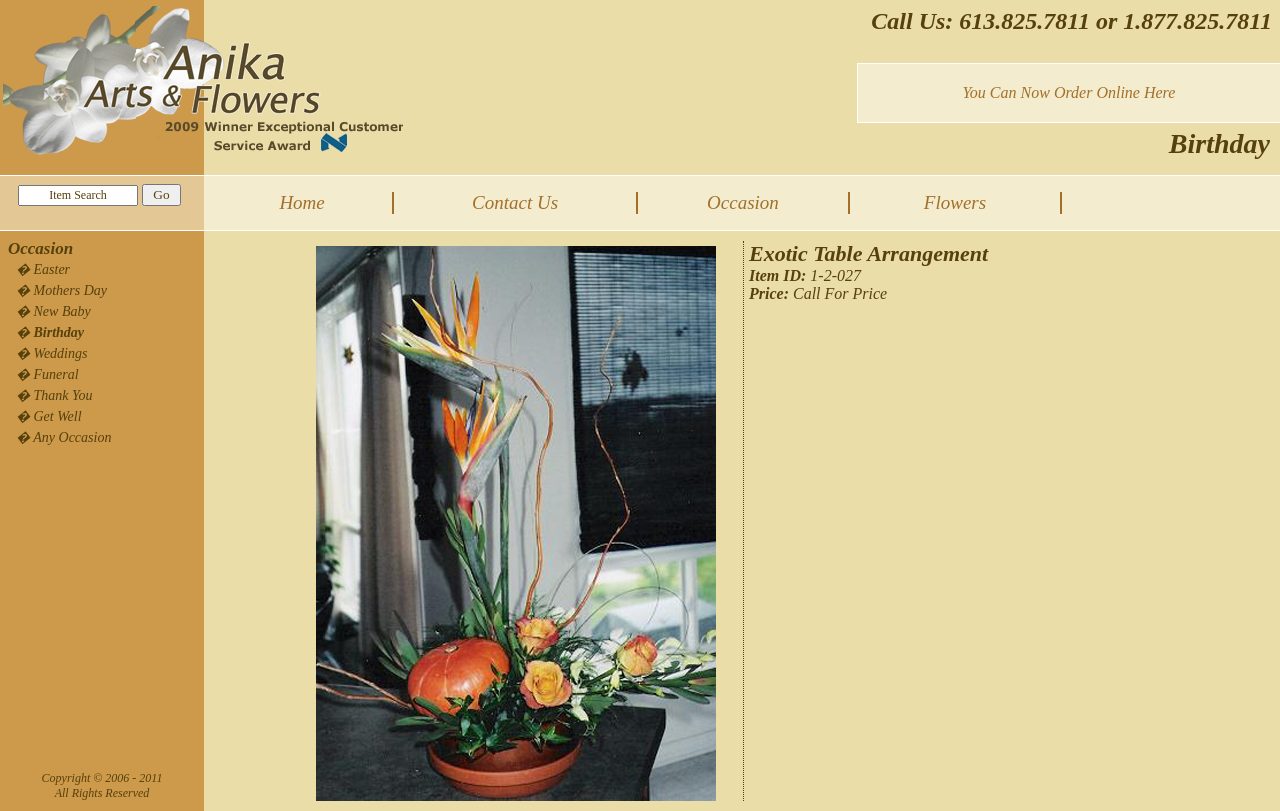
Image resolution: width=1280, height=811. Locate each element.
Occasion (743, 202)
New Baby (62, 311)
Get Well (58, 416)
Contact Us (515, 202)
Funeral (56, 374)
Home (301, 202)
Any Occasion (72, 437)
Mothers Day (71, 290)
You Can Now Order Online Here (1068, 92)
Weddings (61, 353)
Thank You (63, 395)
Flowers (955, 202)
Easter (52, 269)
